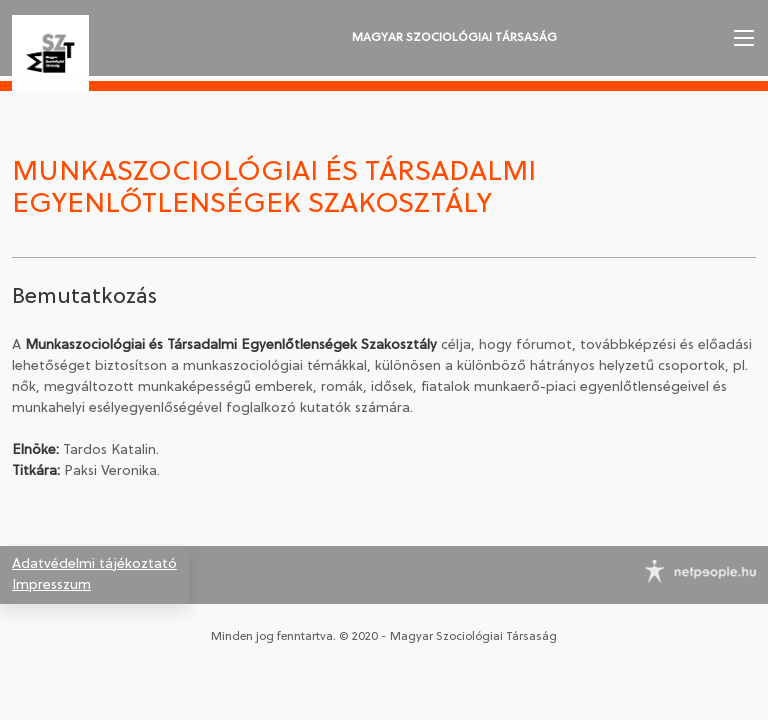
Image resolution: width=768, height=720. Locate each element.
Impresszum (51, 585)
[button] (742, 38)
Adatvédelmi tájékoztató (94, 564)
